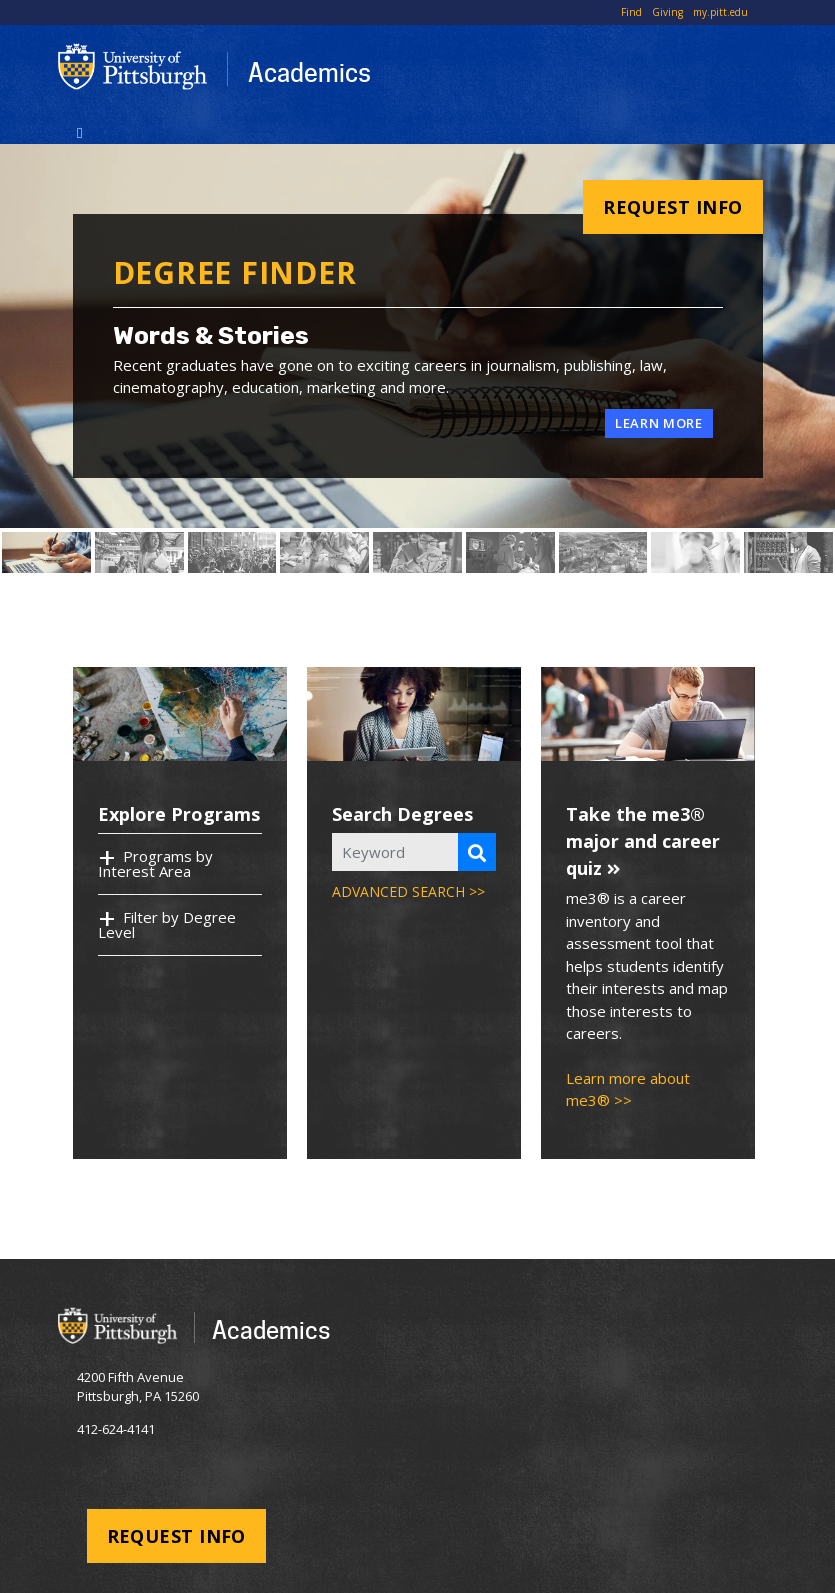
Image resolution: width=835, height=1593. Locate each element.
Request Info (672, 207)
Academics (309, 72)
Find (631, 12)
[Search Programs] (477, 852)
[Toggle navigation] (80, 131)
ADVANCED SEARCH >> (408, 891)
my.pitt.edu (720, 12)
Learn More (659, 423)
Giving (667, 12)
